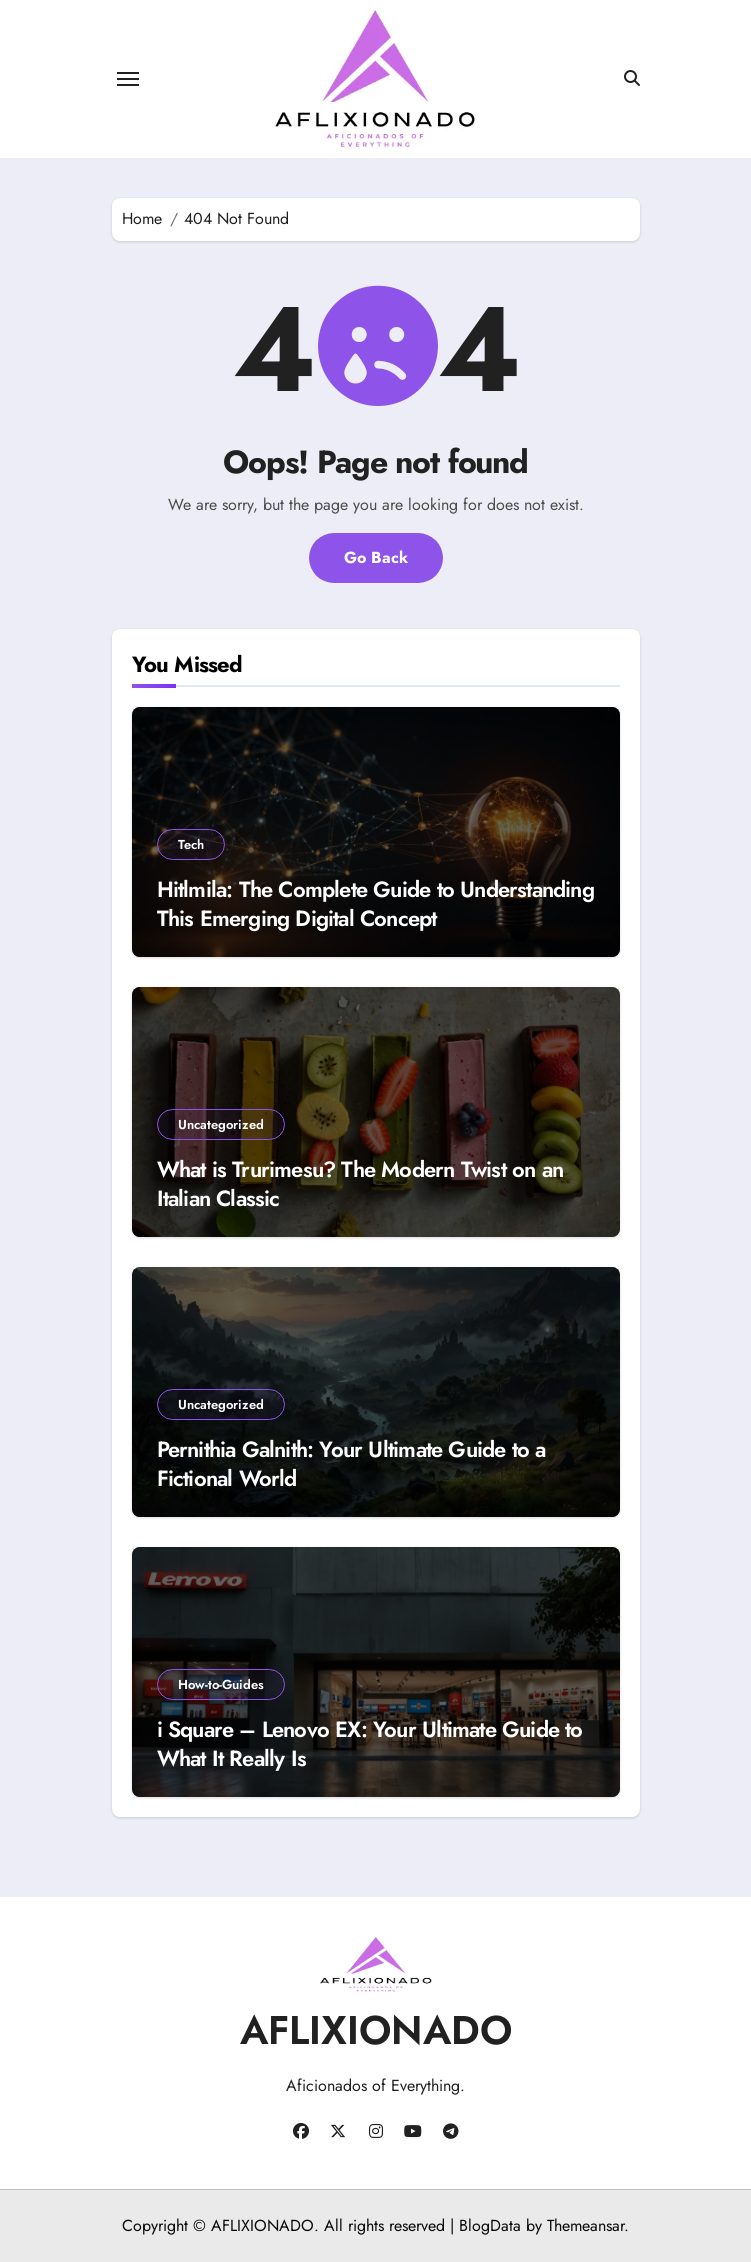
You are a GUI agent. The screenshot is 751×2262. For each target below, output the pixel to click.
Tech (191, 844)
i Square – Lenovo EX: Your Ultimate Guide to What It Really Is (370, 1743)
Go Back (376, 557)
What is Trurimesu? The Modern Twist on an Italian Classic (360, 1183)
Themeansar (585, 2225)
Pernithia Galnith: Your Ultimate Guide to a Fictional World (351, 1463)
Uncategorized (221, 1124)
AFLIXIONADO (376, 2030)
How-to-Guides (221, 1684)
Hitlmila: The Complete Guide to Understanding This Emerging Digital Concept (375, 903)
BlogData (490, 2225)
